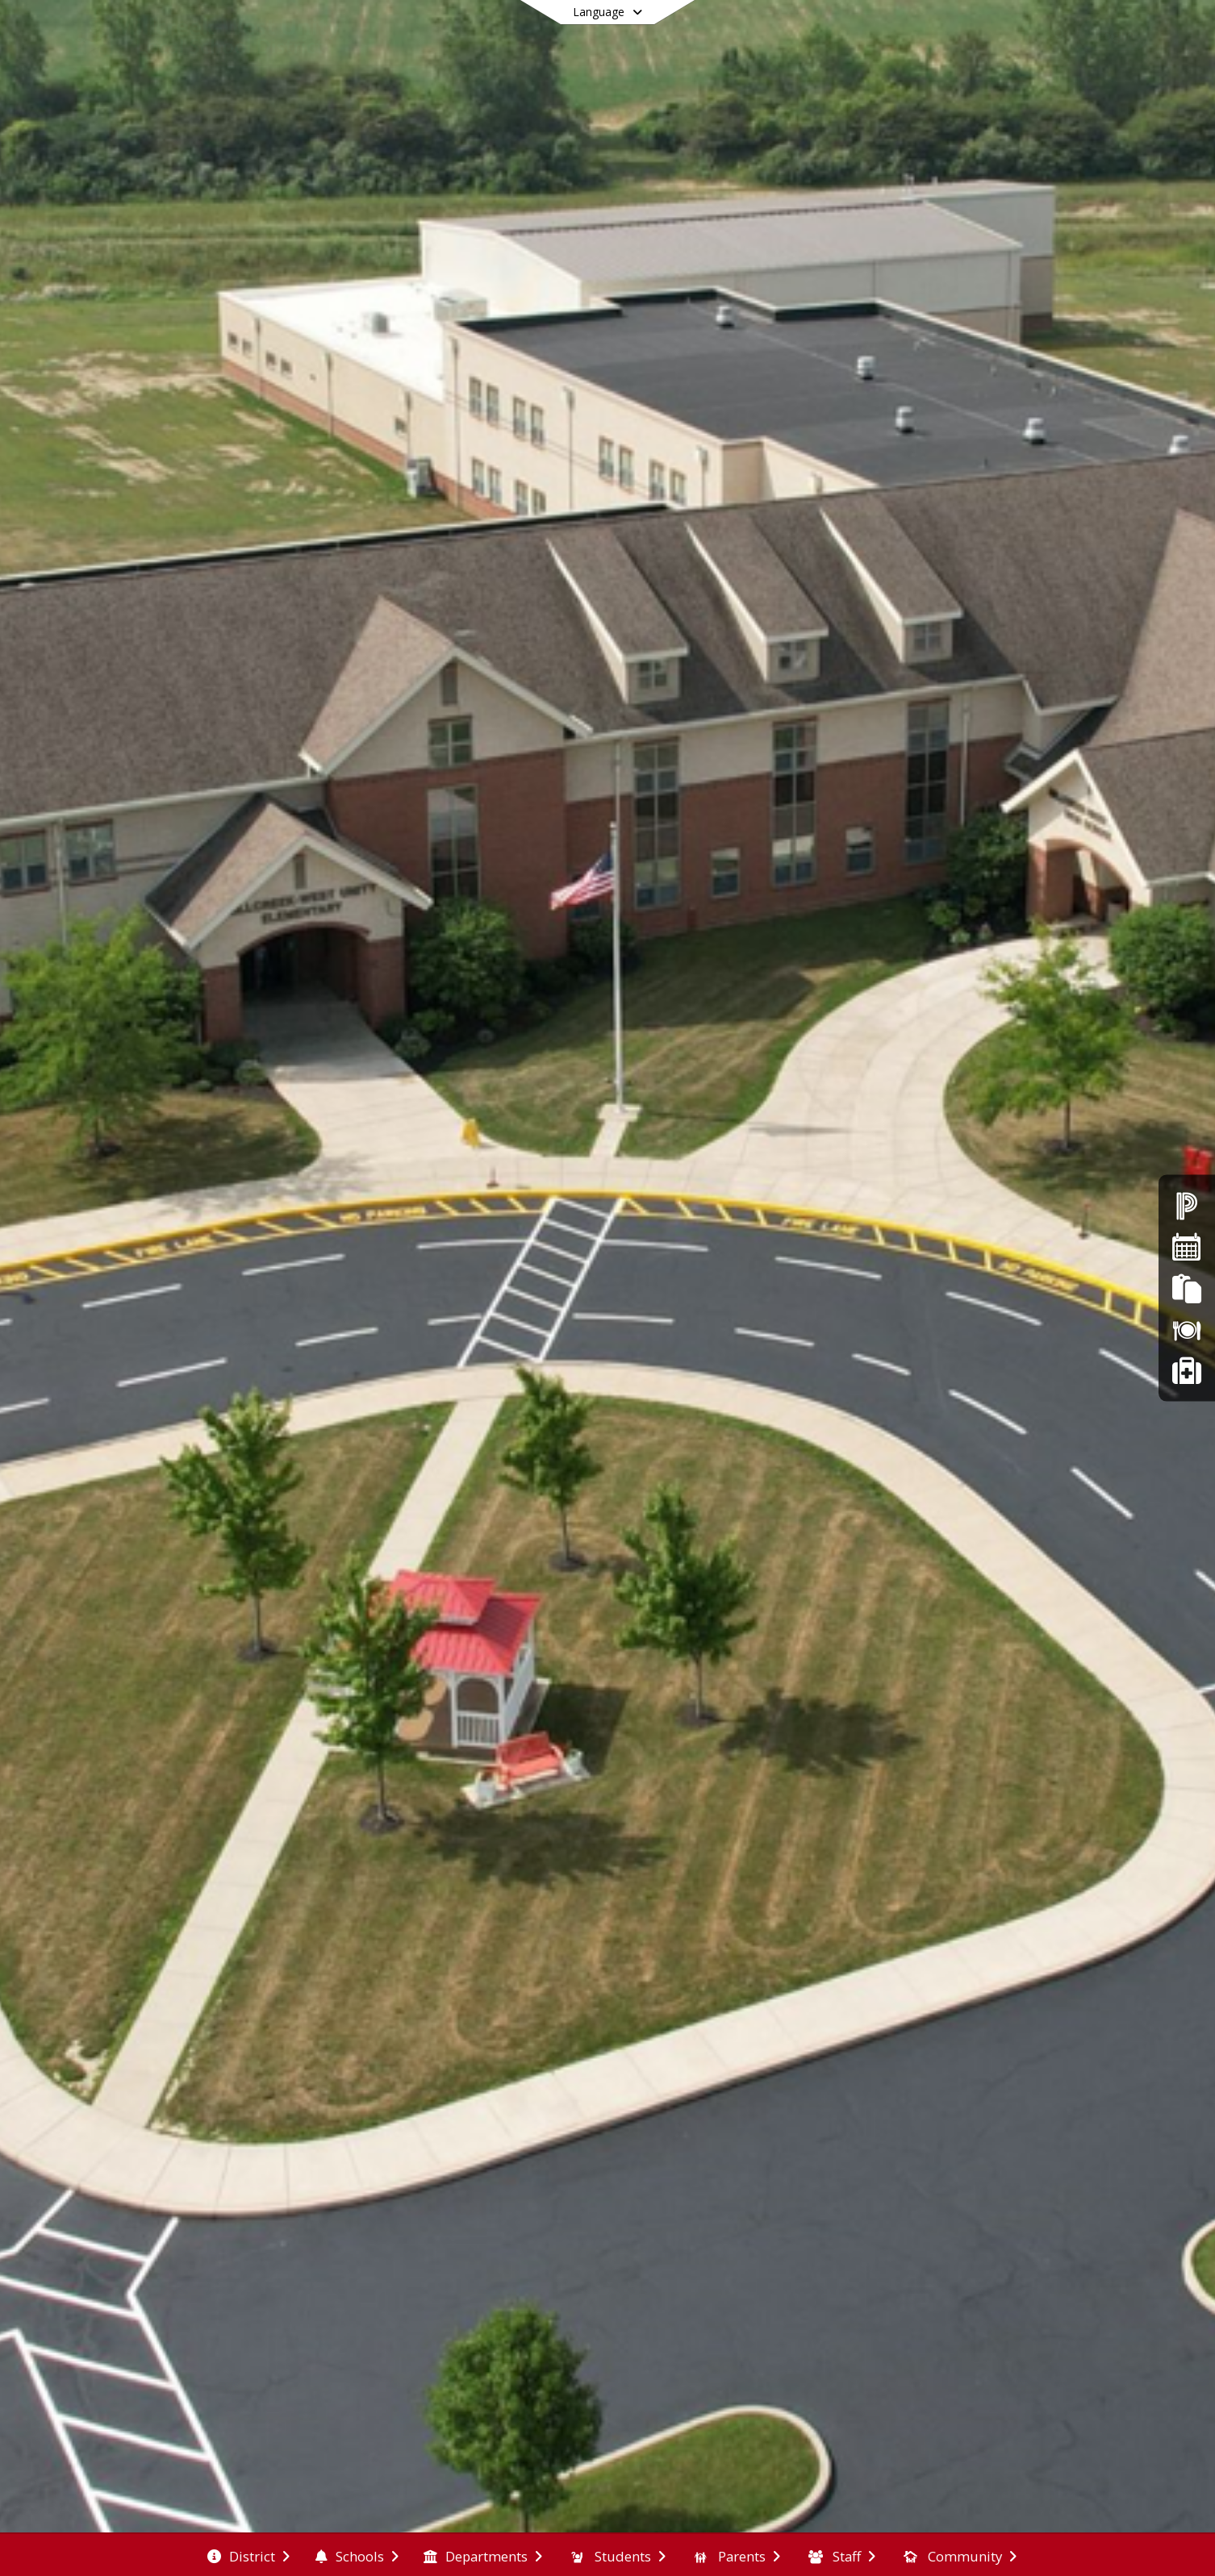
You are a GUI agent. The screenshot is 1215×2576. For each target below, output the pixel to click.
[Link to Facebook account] (1028, 36)
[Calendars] (1187, 1246)
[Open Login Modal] (1113, 34)
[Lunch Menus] (1187, 1329)
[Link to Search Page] (1057, 34)
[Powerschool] (1187, 1204)
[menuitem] (248, 2555)
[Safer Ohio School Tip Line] (1186, 1370)
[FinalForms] (1186, 1287)
